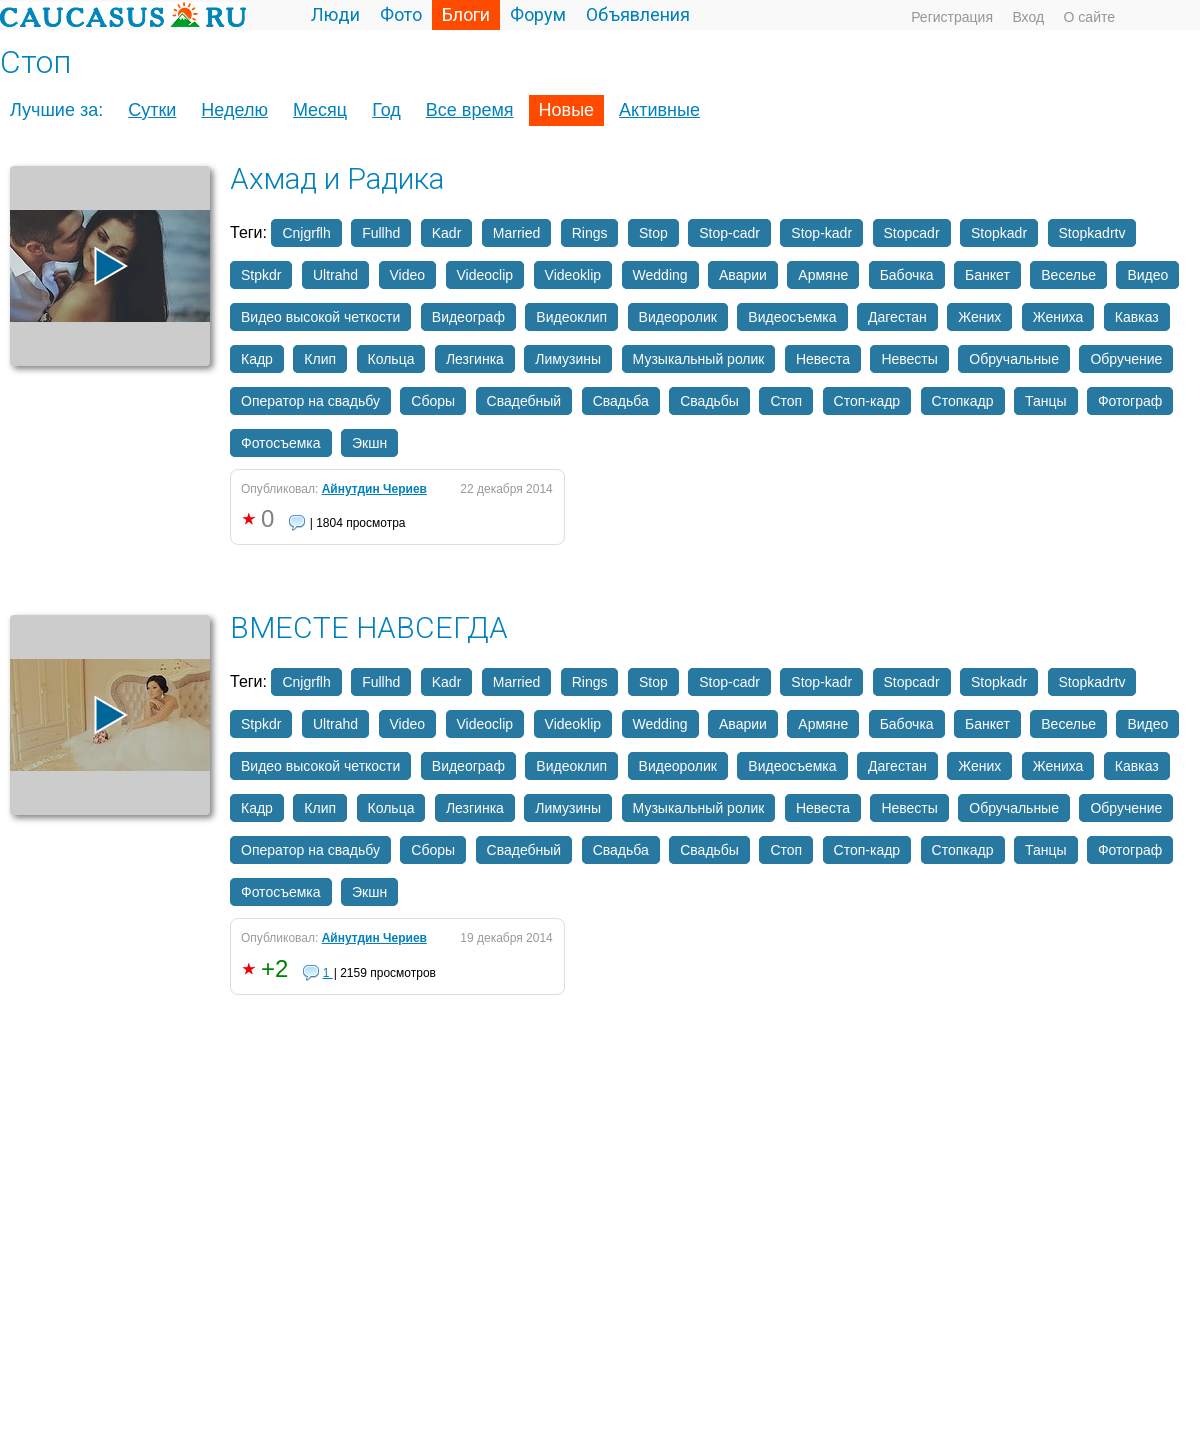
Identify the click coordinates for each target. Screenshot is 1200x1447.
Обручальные (1014, 359)
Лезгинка (475, 359)
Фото (401, 14)
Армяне (823, 275)
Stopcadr (912, 233)
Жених (979, 317)
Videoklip (573, 275)
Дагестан (897, 317)
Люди (335, 14)
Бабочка (907, 275)
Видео (1147, 275)
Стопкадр (963, 401)
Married (516, 233)
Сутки (152, 110)
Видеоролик (678, 317)
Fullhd (381, 233)
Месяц (320, 110)
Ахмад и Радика (337, 178)
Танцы (1046, 401)
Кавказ (1137, 317)
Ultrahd (335, 275)
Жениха (1058, 317)
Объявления (638, 14)
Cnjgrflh (306, 233)
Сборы (433, 401)
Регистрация (952, 17)
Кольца (391, 359)
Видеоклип (571, 317)
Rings (590, 233)
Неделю (234, 110)
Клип (320, 359)
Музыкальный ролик (699, 359)
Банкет (987, 275)
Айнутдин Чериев (374, 489)
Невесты (909, 359)
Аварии (743, 275)
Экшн (369, 443)
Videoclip (485, 275)
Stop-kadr (821, 233)
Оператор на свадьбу (310, 401)
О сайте (1089, 17)
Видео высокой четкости (320, 317)
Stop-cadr (729, 233)
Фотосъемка (281, 443)
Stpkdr (261, 275)
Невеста (823, 359)
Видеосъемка (792, 317)
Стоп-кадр (867, 401)
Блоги (466, 14)
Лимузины (568, 359)
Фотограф (1130, 401)
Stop (653, 233)
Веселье (1068, 275)
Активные (659, 110)
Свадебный (524, 401)
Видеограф (468, 317)
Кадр (257, 359)
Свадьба (621, 401)
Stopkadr (999, 233)
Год (386, 110)
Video (408, 275)
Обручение (1126, 359)
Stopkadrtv (1092, 233)
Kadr (447, 233)
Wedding (660, 275)
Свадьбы (709, 401)
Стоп (786, 401)
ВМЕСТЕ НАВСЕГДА (369, 627)
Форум (538, 14)
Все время (470, 110)
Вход (1028, 17)
